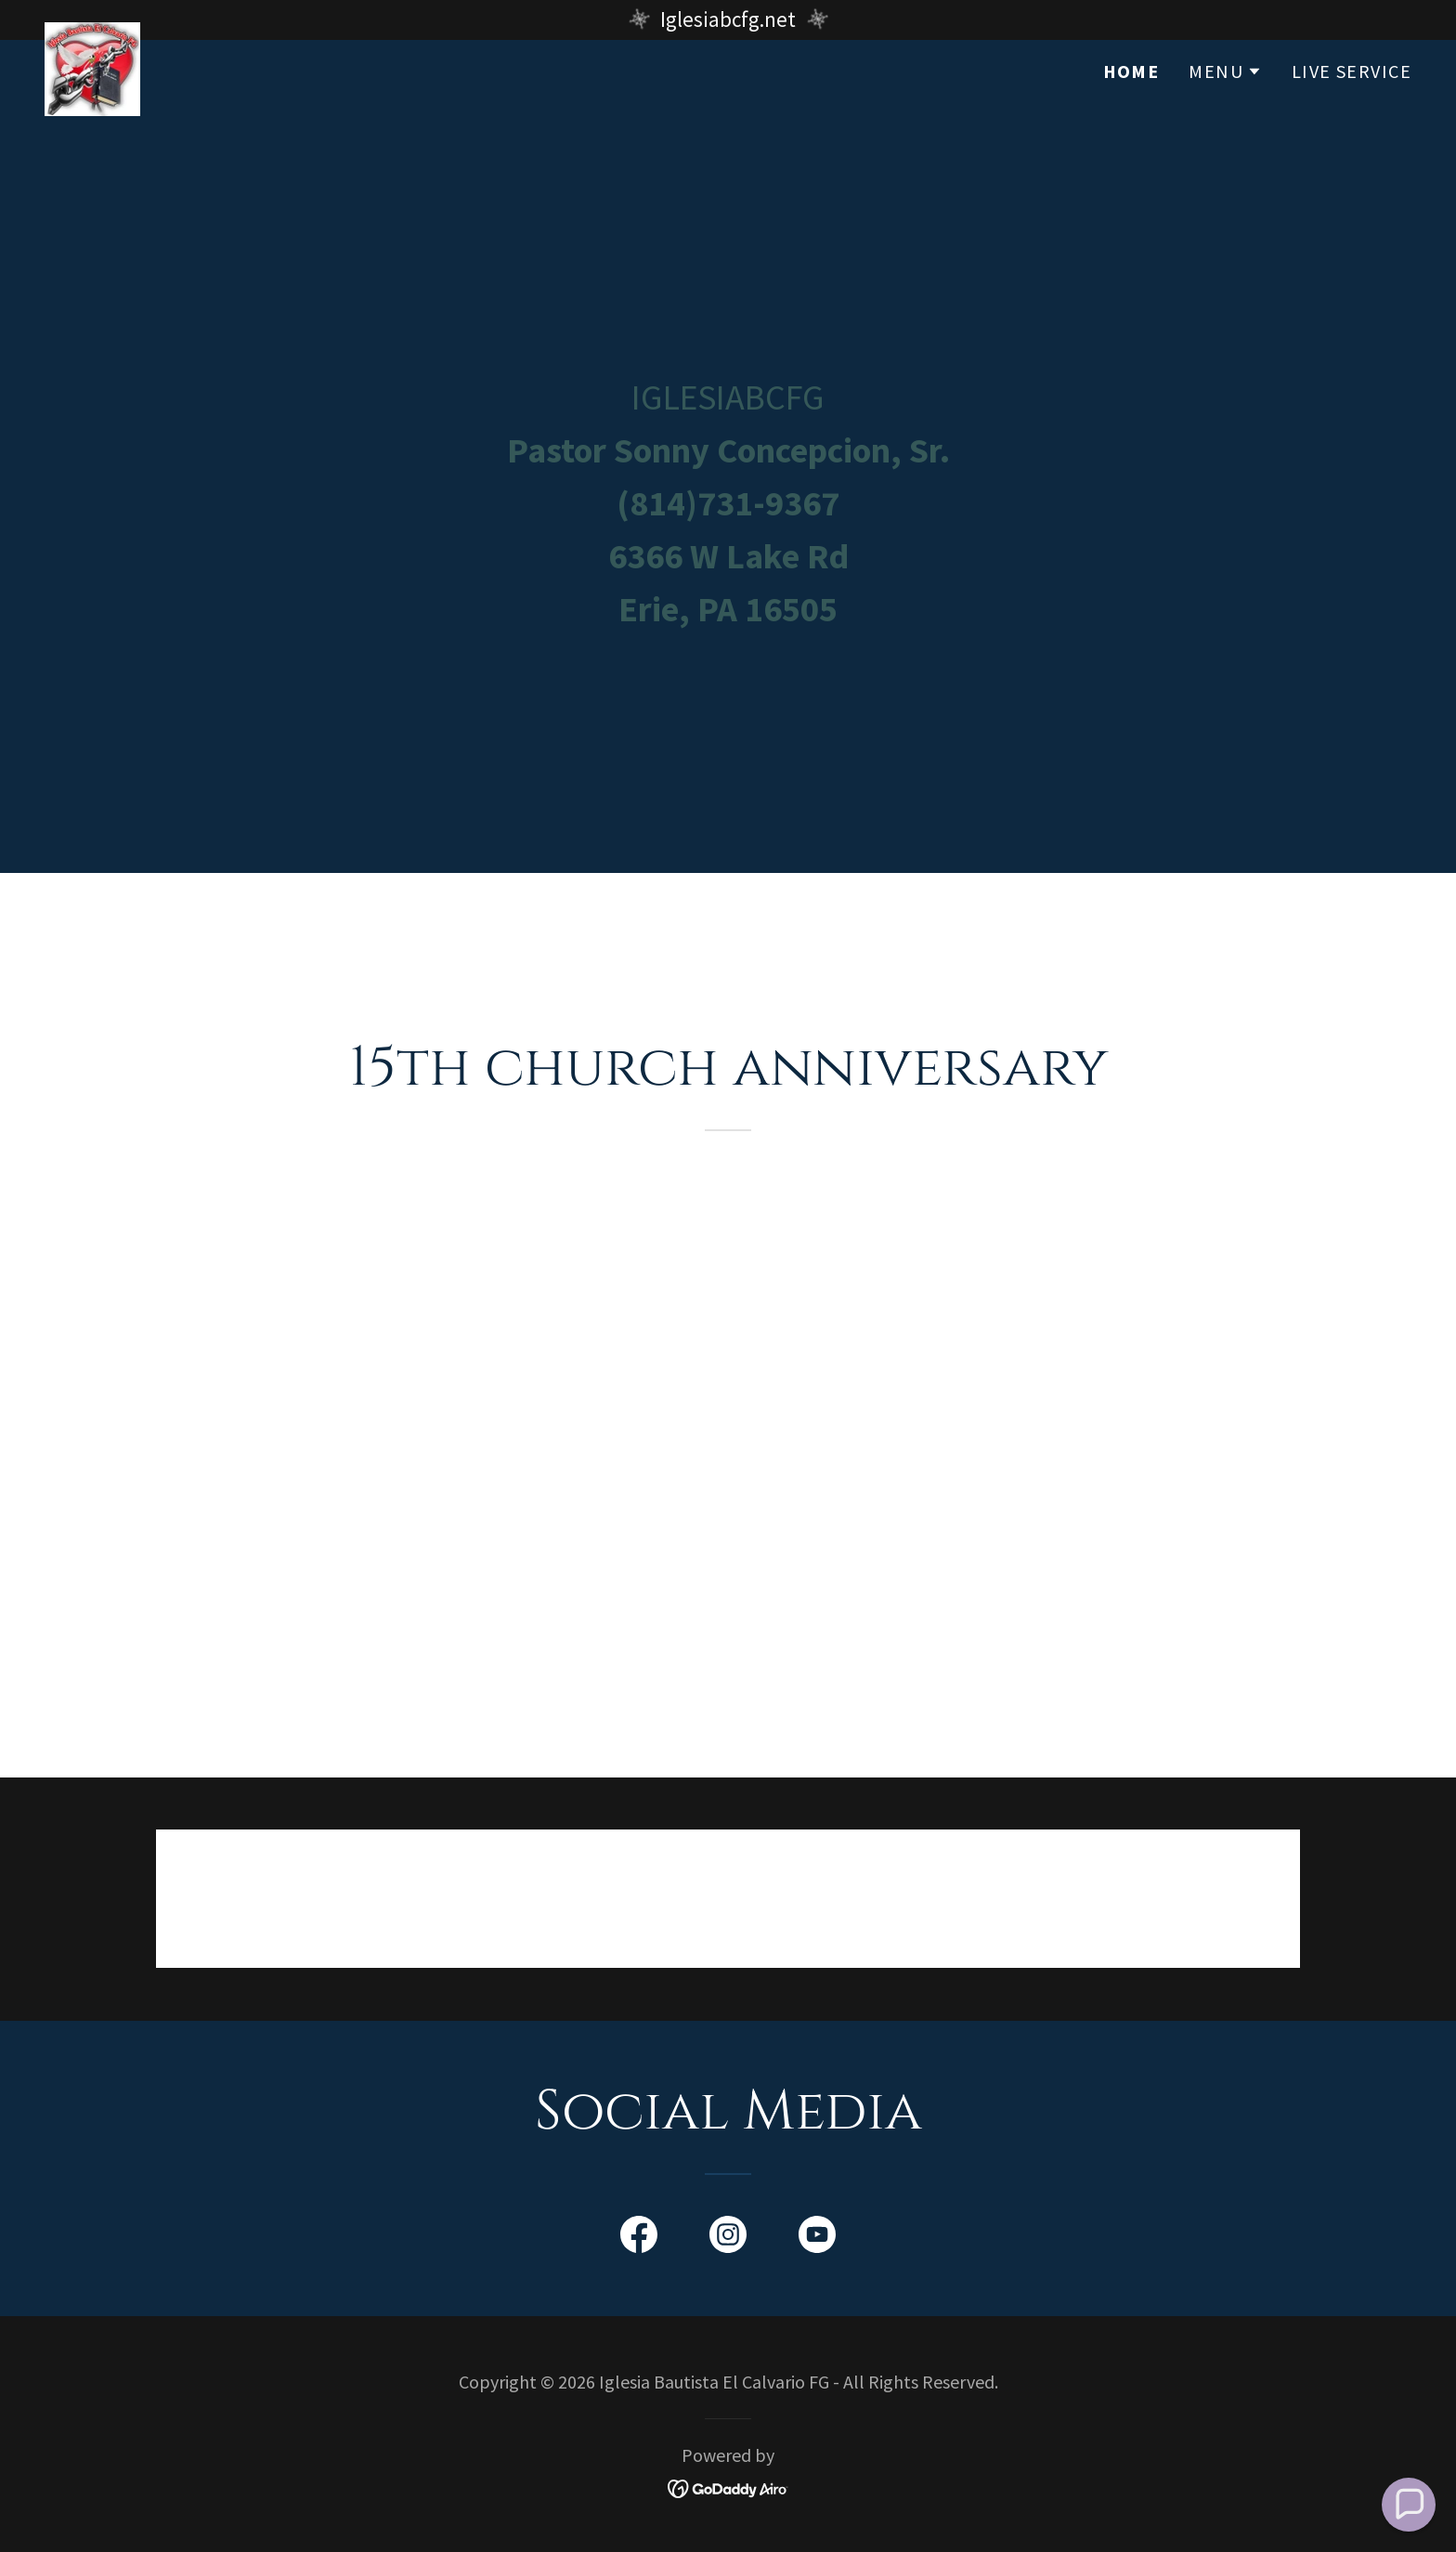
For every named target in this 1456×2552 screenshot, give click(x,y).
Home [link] (1131, 111)
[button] (1225, 111)
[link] (92, 106)
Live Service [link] (1351, 111)
